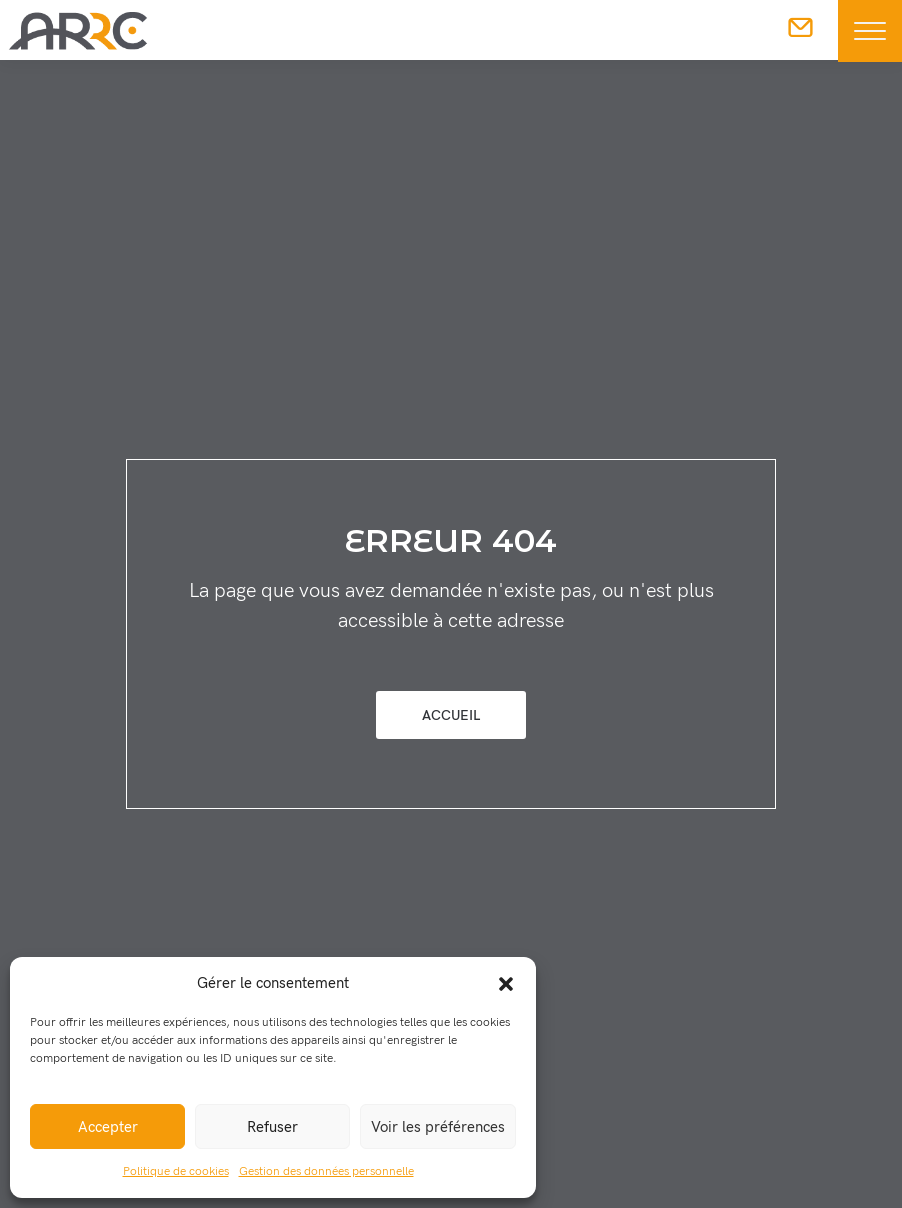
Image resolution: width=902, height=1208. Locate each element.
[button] (506, 983)
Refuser (272, 1127)
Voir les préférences (438, 1127)
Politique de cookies (176, 1171)
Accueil (451, 715)
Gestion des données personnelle (326, 1171)
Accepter (108, 1127)
